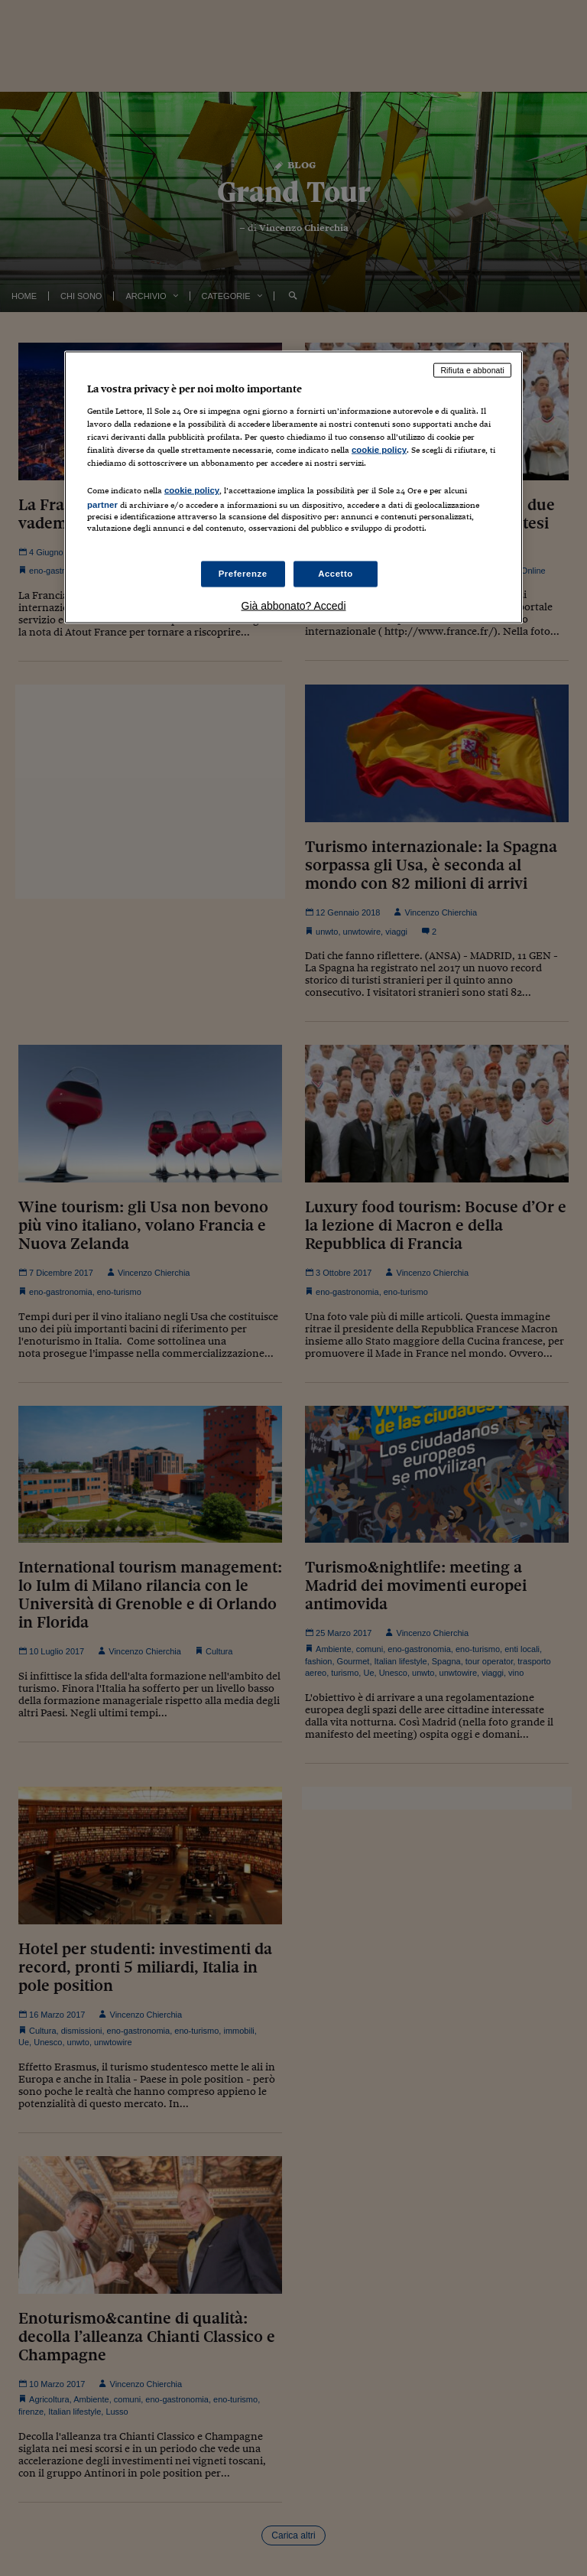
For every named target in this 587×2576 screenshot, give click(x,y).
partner (102, 504)
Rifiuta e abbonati (472, 370)
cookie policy (379, 449)
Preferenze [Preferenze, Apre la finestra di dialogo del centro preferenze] (243, 573)
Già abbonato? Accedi (294, 606)
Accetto (335, 573)
